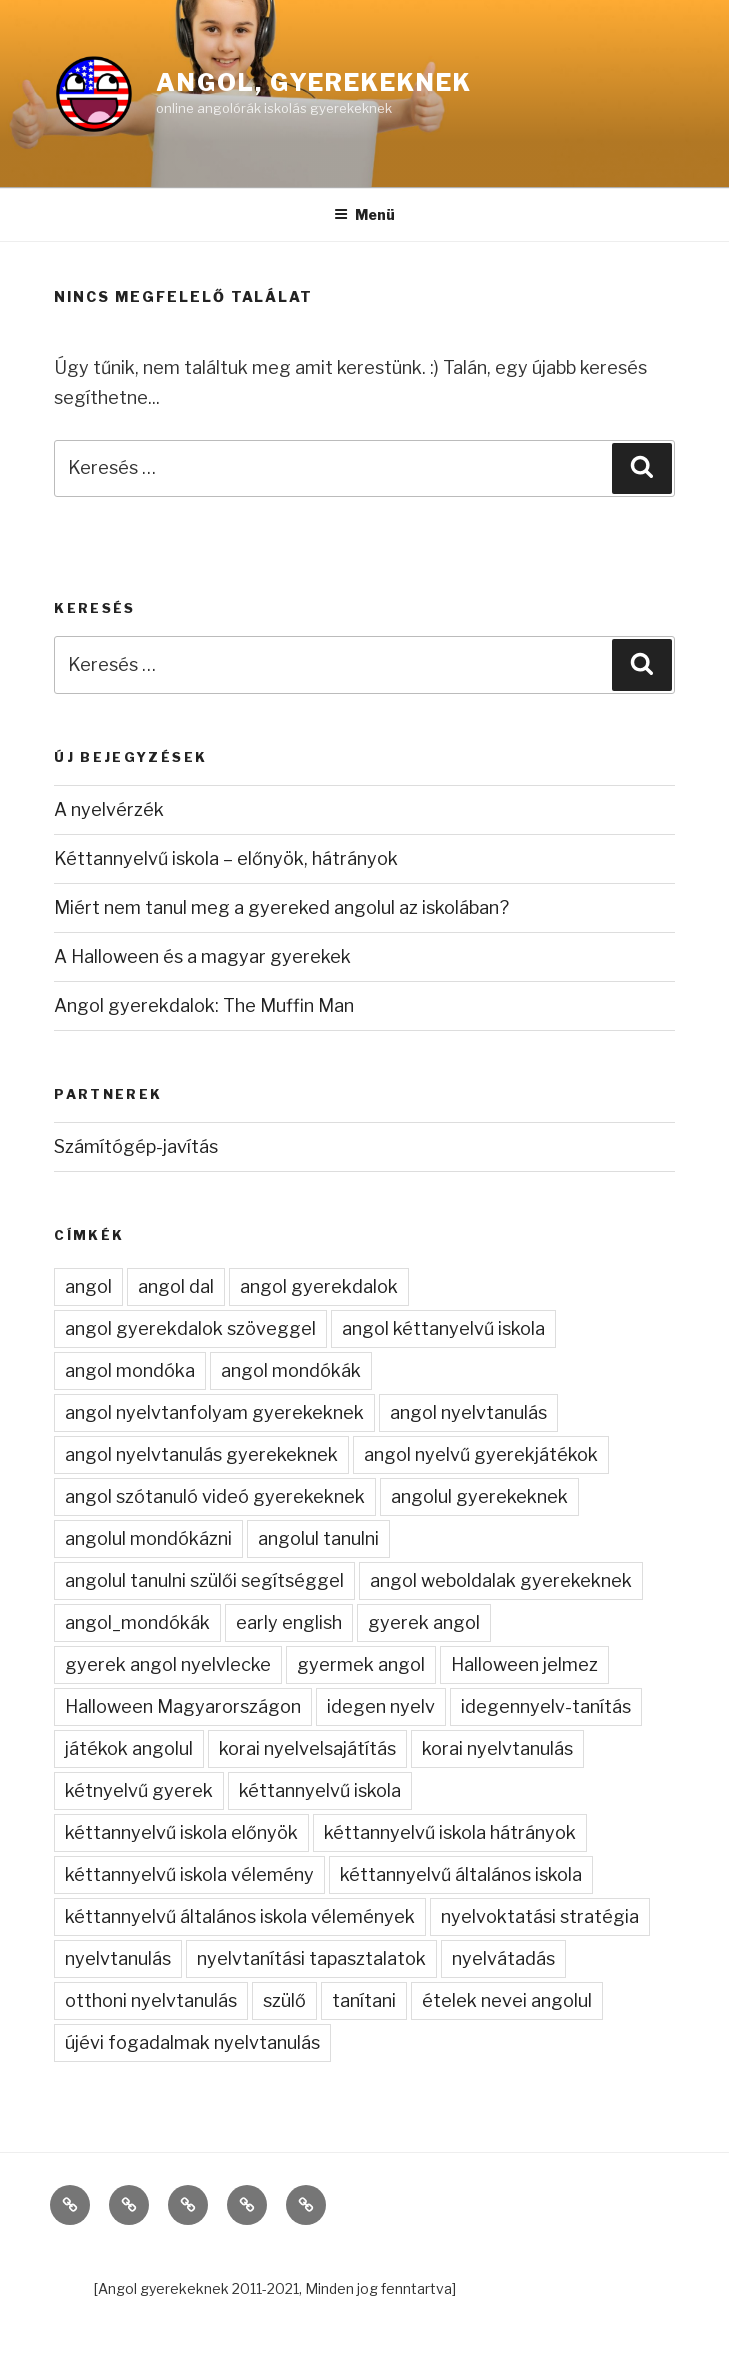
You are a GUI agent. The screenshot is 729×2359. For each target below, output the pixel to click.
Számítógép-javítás (136, 1146)
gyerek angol (424, 1622)
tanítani (364, 2000)
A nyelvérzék (109, 809)
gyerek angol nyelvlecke (168, 1664)
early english (289, 1622)
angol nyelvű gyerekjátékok (481, 1454)
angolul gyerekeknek (479, 1496)
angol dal (176, 1286)
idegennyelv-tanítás (546, 1706)
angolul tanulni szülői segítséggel (204, 1580)
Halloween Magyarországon (183, 1706)
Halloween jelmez (524, 1664)
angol (88, 1286)
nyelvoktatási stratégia (540, 1916)
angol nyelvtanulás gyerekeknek (201, 1454)
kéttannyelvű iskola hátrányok (450, 1832)
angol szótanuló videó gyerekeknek (215, 1496)
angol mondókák (291, 1370)
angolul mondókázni (148, 1538)
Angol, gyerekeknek (314, 82)
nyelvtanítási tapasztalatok (311, 1958)
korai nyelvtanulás (497, 1748)
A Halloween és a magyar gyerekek (202, 956)
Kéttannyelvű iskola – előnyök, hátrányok (226, 858)
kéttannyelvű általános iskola (461, 1874)
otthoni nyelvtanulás (151, 2000)
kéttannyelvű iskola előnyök (181, 1832)
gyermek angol (361, 1664)
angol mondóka (130, 1370)
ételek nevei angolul (507, 2000)
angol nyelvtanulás (468, 1412)
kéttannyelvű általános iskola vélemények (240, 1916)
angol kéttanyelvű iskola (443, 1328)
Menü (364, 214)
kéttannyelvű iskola (320, 1790)
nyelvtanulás (118, 1958)
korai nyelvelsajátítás (307, 1748)
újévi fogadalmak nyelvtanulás (192, 2042)
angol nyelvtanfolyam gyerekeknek (214, 1412)
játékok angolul (129, 1748)
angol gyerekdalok (319, 1286)
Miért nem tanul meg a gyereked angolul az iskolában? (281, 907)
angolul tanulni (318, 1538)
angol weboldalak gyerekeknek (501, 1580)
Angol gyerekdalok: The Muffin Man (204, 1005)
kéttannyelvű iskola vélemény (189, 1874)
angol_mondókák (137, 1622)
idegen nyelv (381, 1706)
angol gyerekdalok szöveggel (190, 1328)
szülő (284, 2000)
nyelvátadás (503, 1958)
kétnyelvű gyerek (139, 1790)
